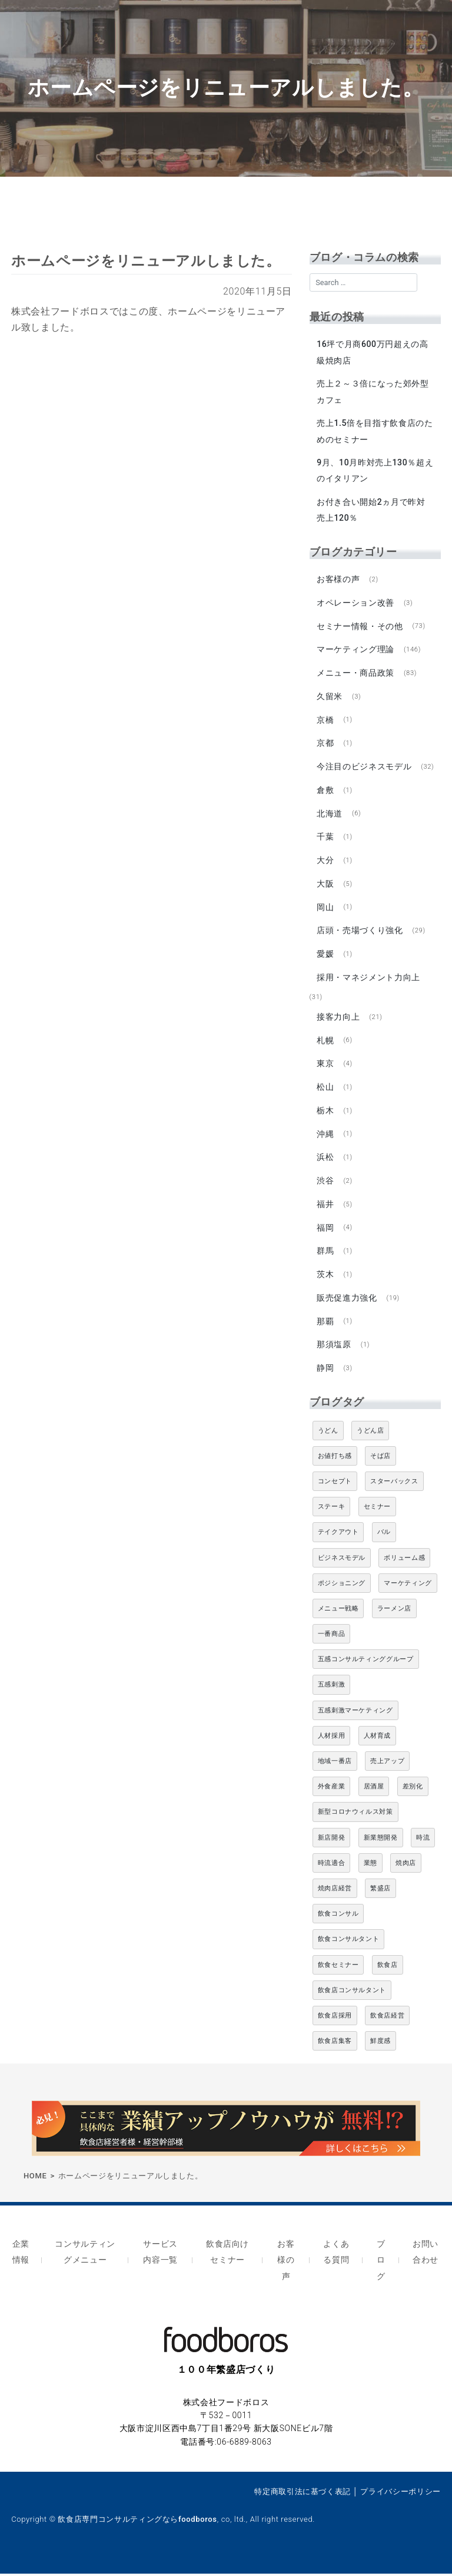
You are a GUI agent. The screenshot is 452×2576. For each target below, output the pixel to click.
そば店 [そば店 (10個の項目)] (380, 1460)
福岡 (325, 1231)
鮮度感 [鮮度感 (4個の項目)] (380, 2046)
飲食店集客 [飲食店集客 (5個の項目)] (335, 2046)
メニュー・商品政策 (355, 674)
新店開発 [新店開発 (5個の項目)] (331, 1842)
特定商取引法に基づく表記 (302, 2493)
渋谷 (325, 1184)
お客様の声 (338, 579)
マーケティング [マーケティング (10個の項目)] (407, 1588)
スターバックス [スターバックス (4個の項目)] (394, 1486)
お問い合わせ (425, 2255)
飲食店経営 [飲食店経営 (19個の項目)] (387, 2020)
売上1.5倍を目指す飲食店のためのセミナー (375, 431)
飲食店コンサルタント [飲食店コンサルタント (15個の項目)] (352, 1995)
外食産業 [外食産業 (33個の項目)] (331, 1791)
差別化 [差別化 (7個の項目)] (413, 1791)
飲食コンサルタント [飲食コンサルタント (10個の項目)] (349, 1944)
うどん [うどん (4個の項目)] (328, 1435)
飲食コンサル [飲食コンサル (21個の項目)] (338, 1919)
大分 (325, 862)
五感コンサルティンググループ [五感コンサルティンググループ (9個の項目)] (366, 1664)
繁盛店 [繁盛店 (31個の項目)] (380, 1893)
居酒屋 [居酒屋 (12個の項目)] (374, 1791)
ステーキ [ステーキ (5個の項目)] (331, 1512)
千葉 (325, 839)
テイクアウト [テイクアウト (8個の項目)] (338, 1537)
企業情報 (21, 2255)
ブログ (381, 2263)
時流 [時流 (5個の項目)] (423, 1842)
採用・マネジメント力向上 (368, 980)
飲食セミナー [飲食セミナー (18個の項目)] (338, 1969)
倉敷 (325, 791)
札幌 (325, 1043)
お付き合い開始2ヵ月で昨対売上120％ (371, 510)
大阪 (325, 886)
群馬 (325, 1255)
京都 (325, 744)
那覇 (325, 1326)
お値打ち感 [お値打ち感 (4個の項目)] (335, 1460)
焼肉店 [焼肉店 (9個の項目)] (406, 1867)
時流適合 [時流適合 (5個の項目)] (331, 1867)
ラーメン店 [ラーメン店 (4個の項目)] (394, 1613)
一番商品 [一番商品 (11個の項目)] (331, 1639)
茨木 (325, 1279)
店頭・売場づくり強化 (360, 933)
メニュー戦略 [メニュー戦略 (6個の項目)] (338, 1613)
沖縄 (325, 1137)
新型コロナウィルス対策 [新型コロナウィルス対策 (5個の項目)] (355, 1817)
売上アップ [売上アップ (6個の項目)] (387, 1766)
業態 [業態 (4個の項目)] (370, 1867)
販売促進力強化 (347, 1302)
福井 (325, 1208)
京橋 (325, 721)
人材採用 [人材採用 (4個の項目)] (331, 1740)
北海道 (330, 815)
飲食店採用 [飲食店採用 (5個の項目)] (335, 2020)
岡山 (325, 909)
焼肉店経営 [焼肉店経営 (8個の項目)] (335, 1893)
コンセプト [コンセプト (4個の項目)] (335, 1486)
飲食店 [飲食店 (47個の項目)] (387, 1969)
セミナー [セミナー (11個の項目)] (377, 1512)
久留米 (330, 697)
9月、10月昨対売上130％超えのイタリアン (370, 471)
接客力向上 (338, 1019)
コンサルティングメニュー (85, 2255)
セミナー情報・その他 (360, 626)
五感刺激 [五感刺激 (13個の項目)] (331, 1690)
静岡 (325, 1373)
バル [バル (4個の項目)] (384, 1537)
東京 (325, 1067)
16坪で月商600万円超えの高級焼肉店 (372, 352)
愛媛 (325, 956)
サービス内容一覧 (160, 2255)
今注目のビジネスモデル (364, 768)
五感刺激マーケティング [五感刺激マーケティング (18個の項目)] (355, 1715)
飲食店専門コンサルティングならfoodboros (137, 2521)
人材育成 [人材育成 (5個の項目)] (377, 1740)
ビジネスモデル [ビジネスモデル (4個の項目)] (341, 1562)
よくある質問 (336, 2255)
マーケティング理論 (355, 650)
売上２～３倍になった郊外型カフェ (372, 392)
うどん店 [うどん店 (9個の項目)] (370, 1435)
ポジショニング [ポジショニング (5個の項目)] (341, 1588)
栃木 (325, 1114)
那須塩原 (334, 1349)
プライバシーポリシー (400, 2493)
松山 (325, 1090)
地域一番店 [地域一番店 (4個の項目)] (335, 1766)
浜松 (325, 1161)
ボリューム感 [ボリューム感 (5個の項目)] (404, 1562)
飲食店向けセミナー (227, 2255)
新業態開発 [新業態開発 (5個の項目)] (381, 1842)
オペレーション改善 (355, 603)
